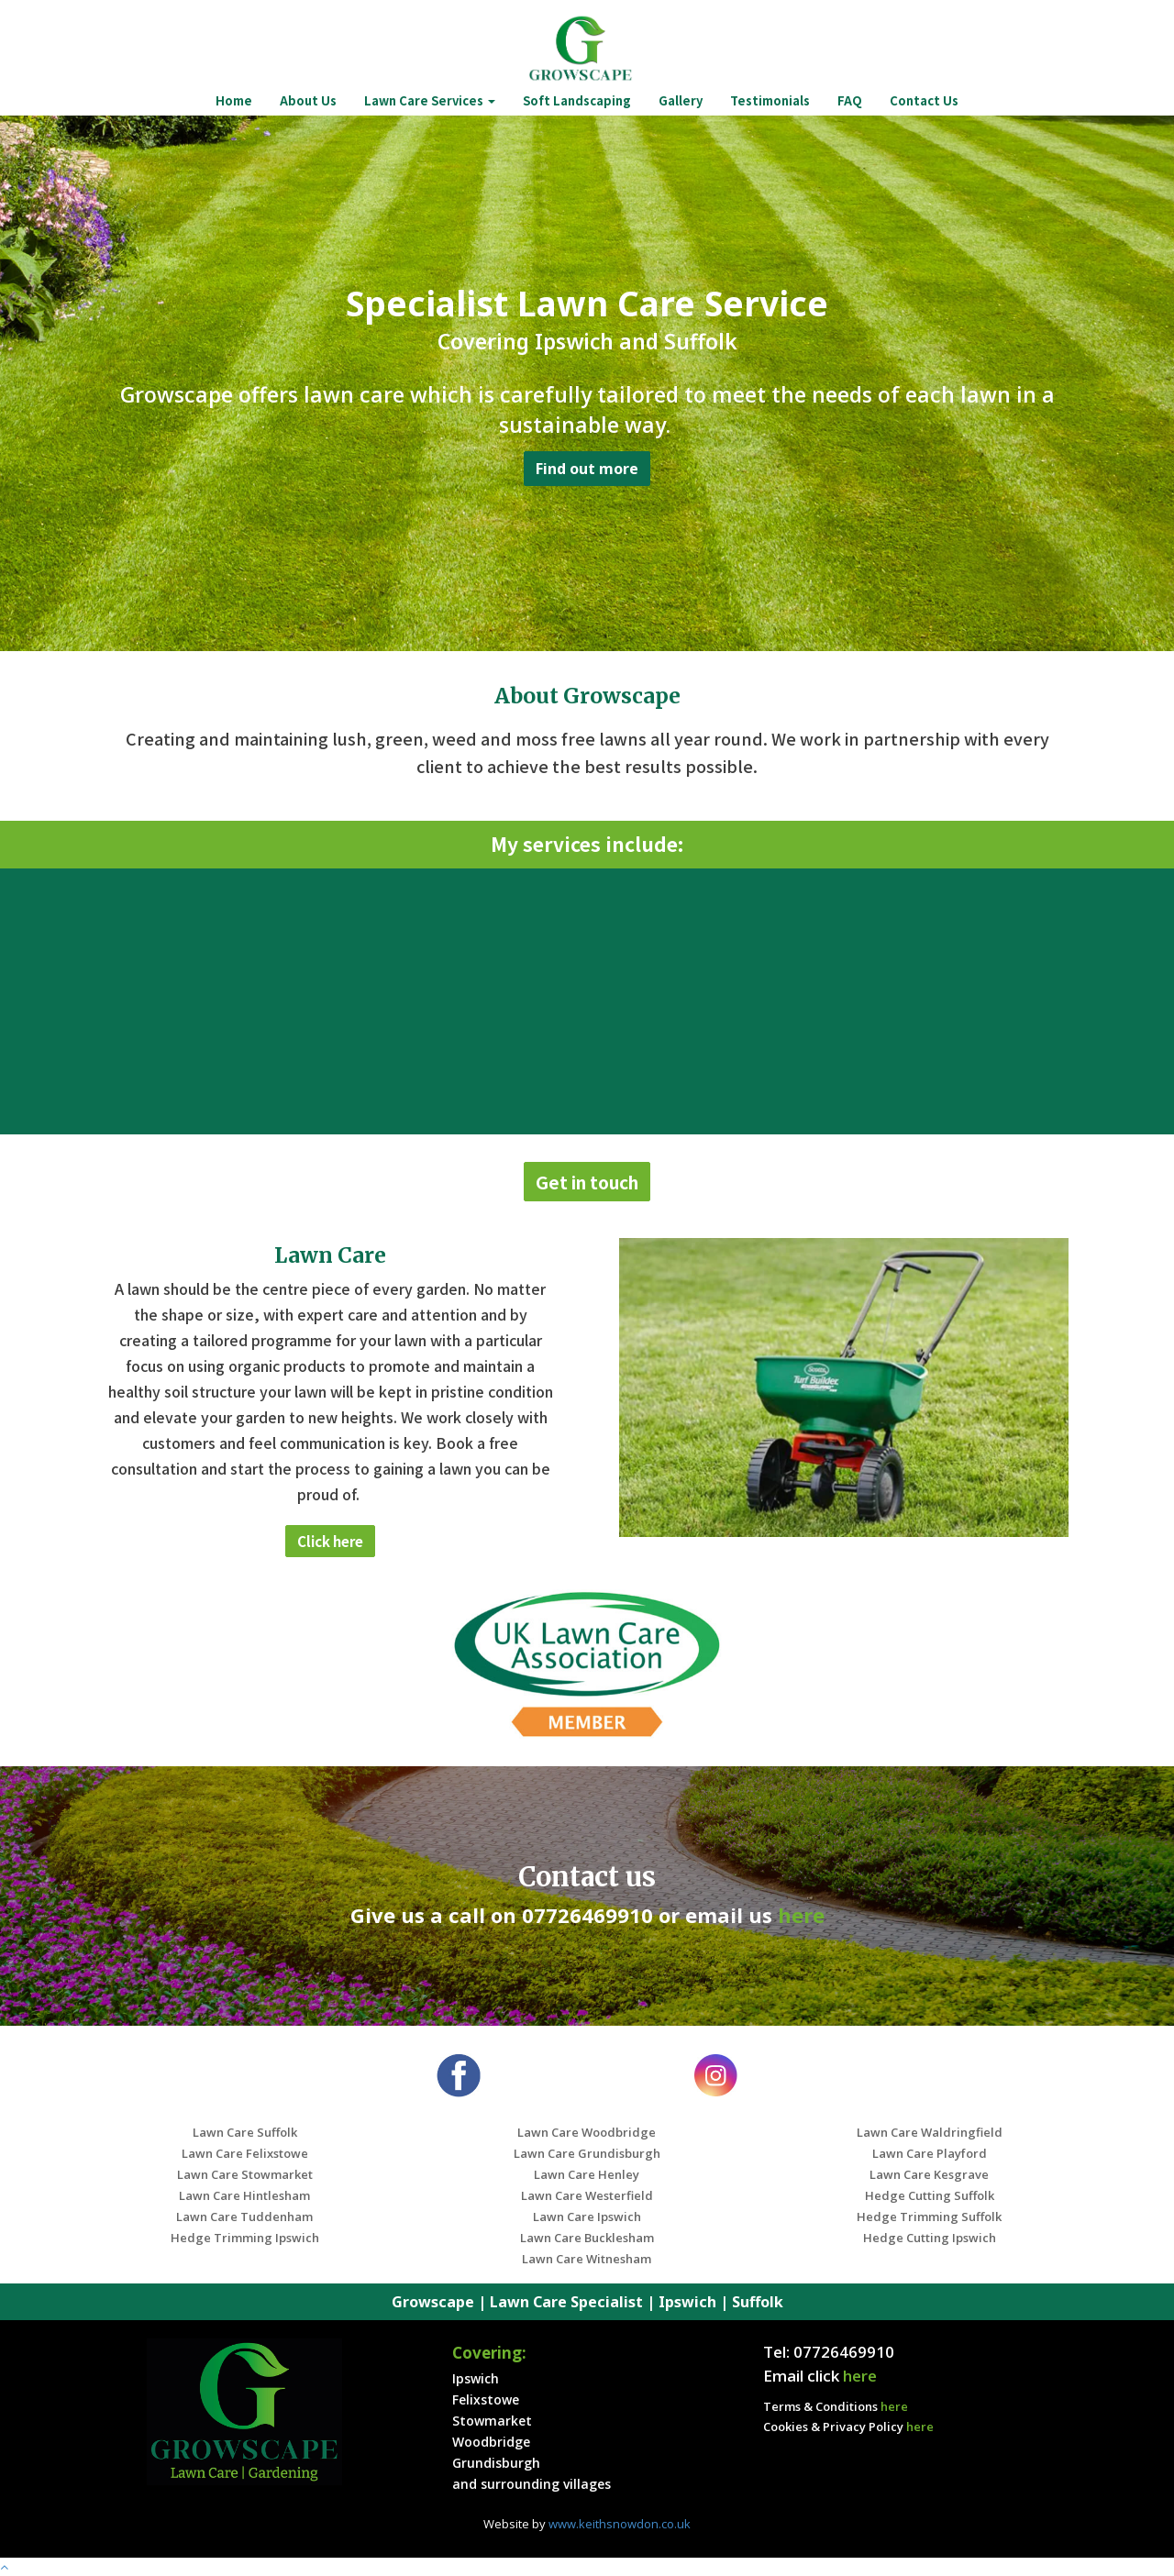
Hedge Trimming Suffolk (929, 2216)
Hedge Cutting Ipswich (929, 2237)
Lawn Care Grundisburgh (587, 2153)
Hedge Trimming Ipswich (245, 2237)
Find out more (587, 469)
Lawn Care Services (429, 100)
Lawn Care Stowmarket (245, 2174)
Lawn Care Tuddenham (244, 2216)
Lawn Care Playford (929, 2153)
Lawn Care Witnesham (586, 2258)
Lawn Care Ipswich (587, 2216)
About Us (308, 100)
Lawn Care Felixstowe (245, 2153)
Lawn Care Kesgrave (929, 2174)
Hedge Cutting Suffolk (929, 2195)
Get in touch (587, 1181)
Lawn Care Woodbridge (586, 2132)
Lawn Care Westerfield (587, 2195)
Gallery (681, 100)
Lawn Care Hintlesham (244, 2195)
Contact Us (924, 100)
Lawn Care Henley (586, 2174)
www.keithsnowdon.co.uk (619, 2523)
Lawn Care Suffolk (245, 2132)
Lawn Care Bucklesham (587, 2237)
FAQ (849, 100)
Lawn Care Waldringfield (929, 2132)
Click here (330, 1541)
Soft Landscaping (577, 100)
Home (234, 100)
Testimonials (770, 100)
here (801, 1915)
